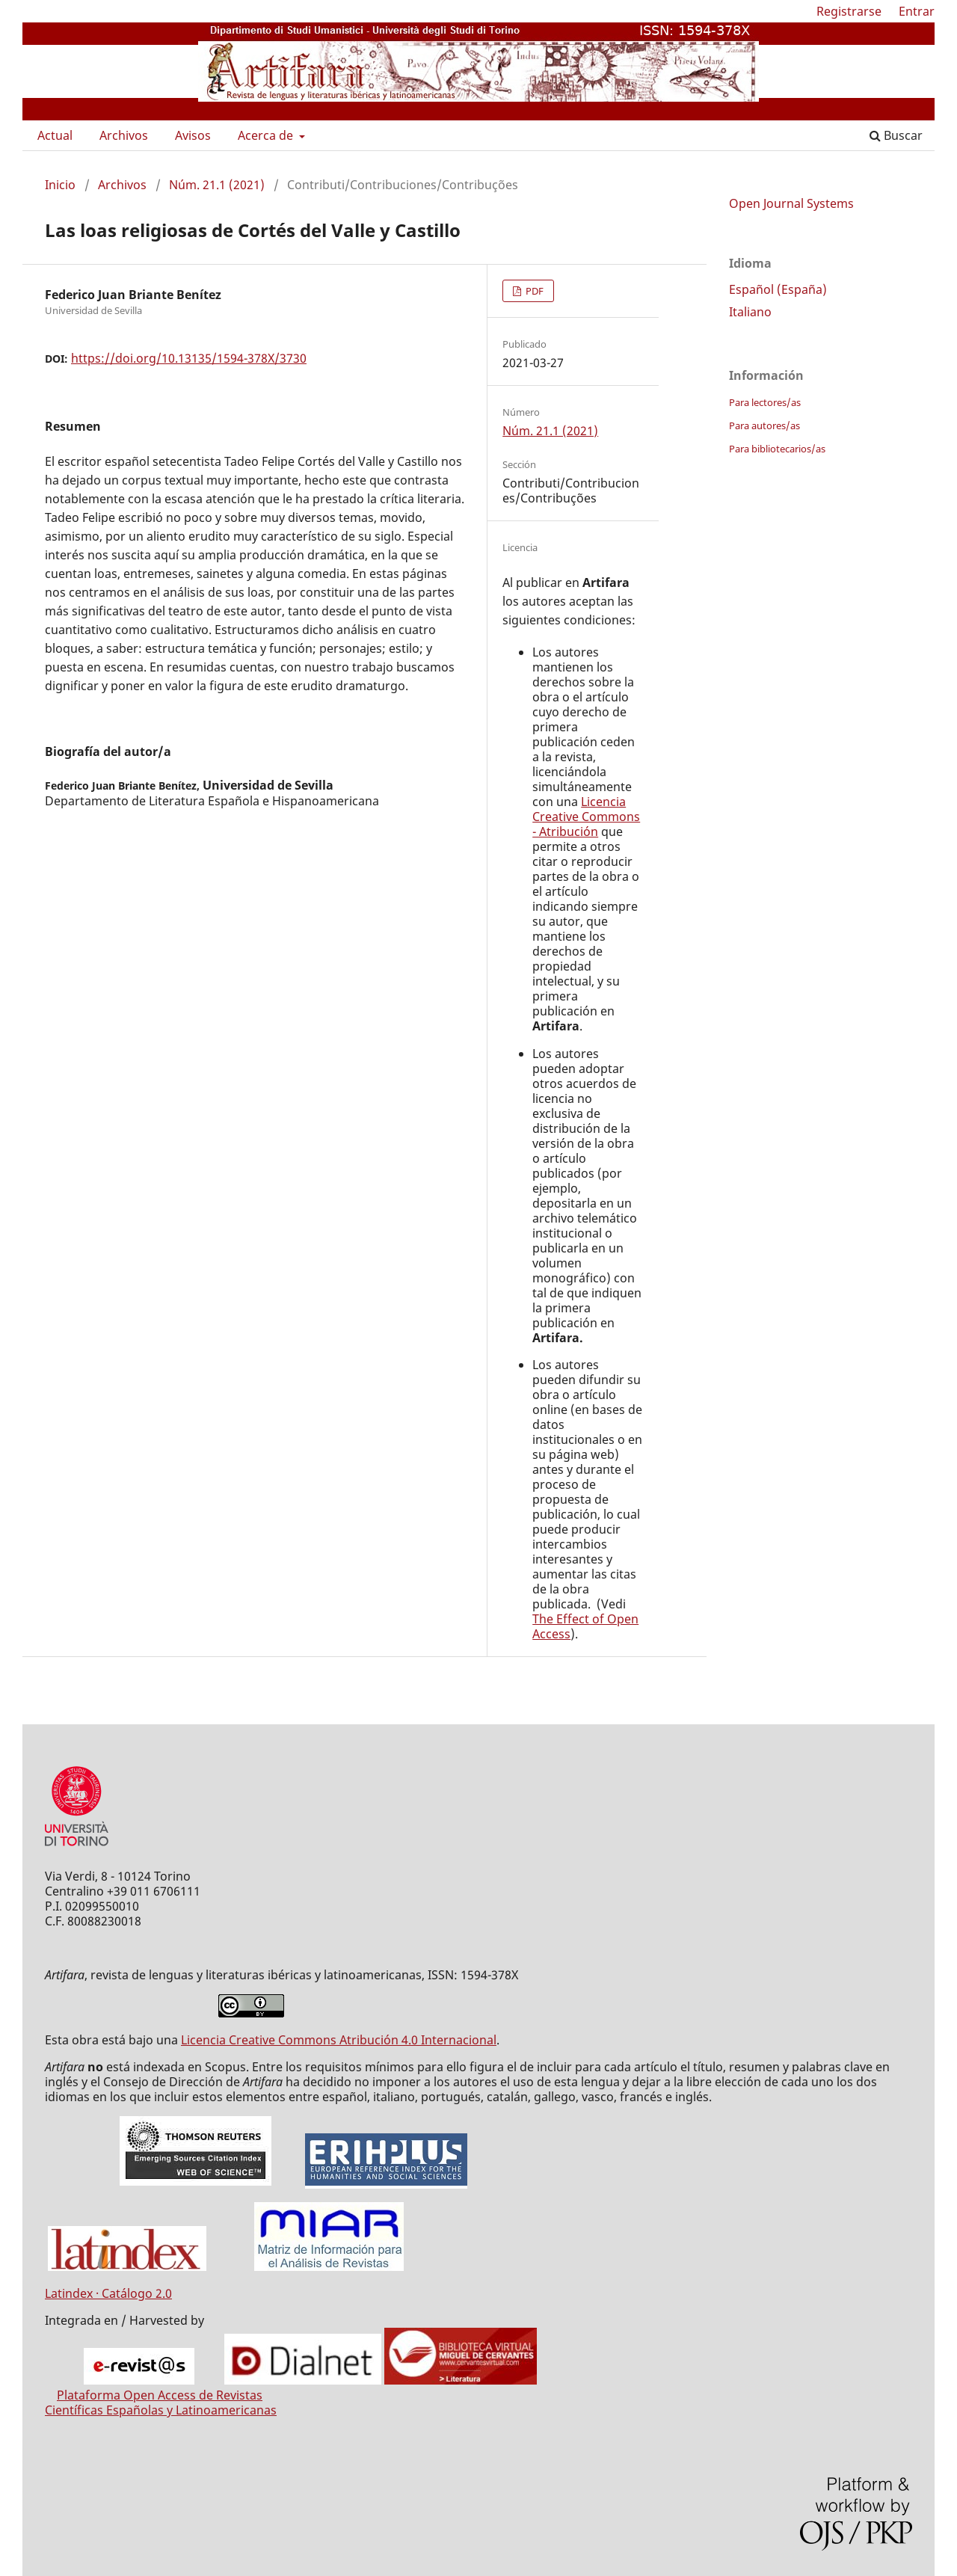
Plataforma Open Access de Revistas (159, 2395)
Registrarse (848, 11)
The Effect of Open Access (585, 1626)
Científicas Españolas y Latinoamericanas (161, 2410)
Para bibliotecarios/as (777, 448)
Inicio (60, 184)
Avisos (193, 135)
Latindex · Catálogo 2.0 (108, 2293)
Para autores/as (764, 425)
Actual (55, 135)
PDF (533, 291)
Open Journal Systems (791, 203)
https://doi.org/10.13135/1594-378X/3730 (189, 358)
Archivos (123, 135)
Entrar (917, 11)
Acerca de (267, 135)
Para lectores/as (765, 402)
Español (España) (778, 289)
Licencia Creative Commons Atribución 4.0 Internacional (338, 2040)
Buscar (896, 135)
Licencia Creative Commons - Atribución (586, 816)
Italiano (750, 312)
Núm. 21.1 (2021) (217, 184)
